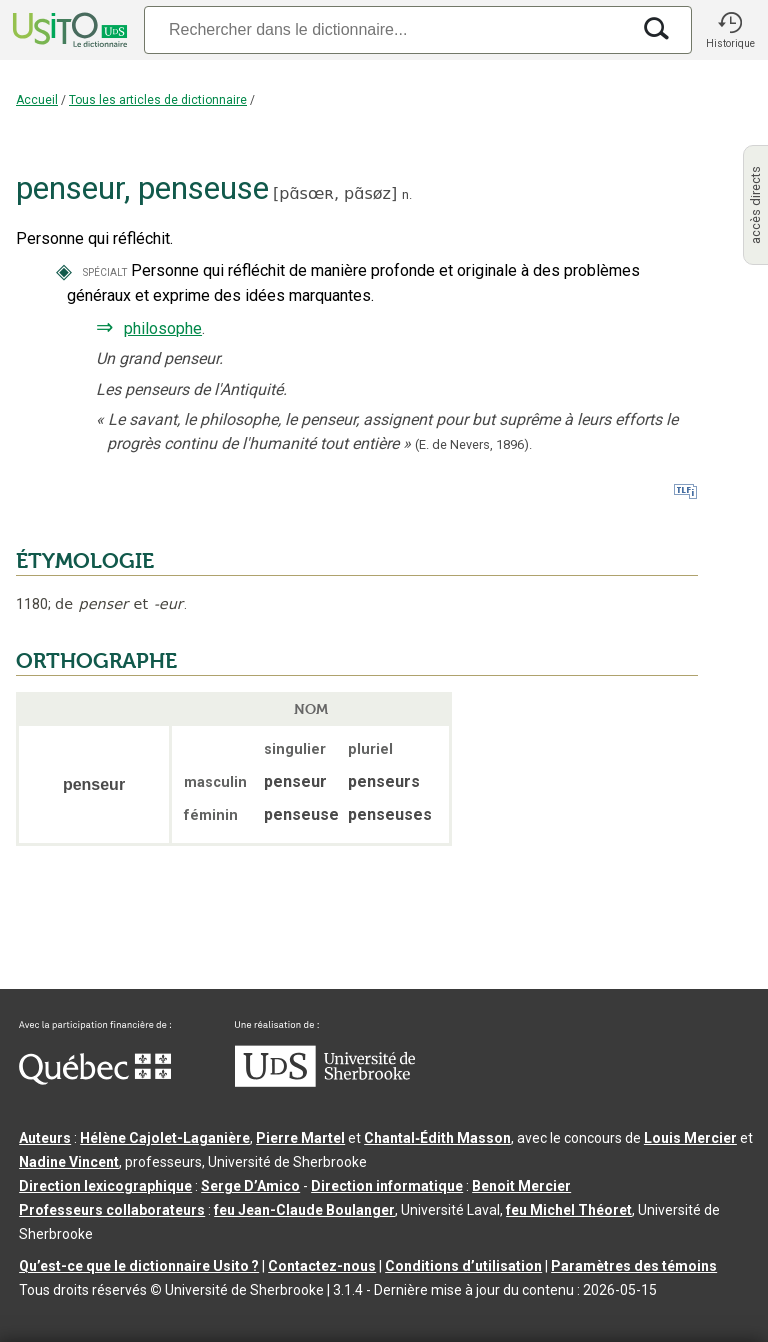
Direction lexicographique (105, 1186)
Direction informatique (387, 1186)
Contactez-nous (322, 1266)
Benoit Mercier (521, 1186)
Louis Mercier (690, 1138)
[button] (730, 30)
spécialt (105, 271)
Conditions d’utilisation (463, 1266)
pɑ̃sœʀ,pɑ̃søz (335, 193)
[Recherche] (387, 29)
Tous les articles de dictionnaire (158, 100)
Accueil (37, 100)
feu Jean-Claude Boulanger (304, 1210)
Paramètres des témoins (634, 1266)
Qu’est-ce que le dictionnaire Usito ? (139, 1266)
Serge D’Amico (250, 1186)
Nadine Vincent (69, 1162)
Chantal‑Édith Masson (437, 1138)
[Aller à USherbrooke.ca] (325, 1082)
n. (407, 194)
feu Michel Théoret (569, 1210)
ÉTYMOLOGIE (85, 561)
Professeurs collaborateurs (112, 1210)
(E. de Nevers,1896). (473, 444)
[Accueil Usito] (68, 30)
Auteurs (45, 1138)
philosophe (163, 328)
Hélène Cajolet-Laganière (165, 1138)
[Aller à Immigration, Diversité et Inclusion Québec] (95, 1080)
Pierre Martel (300, 1138)
